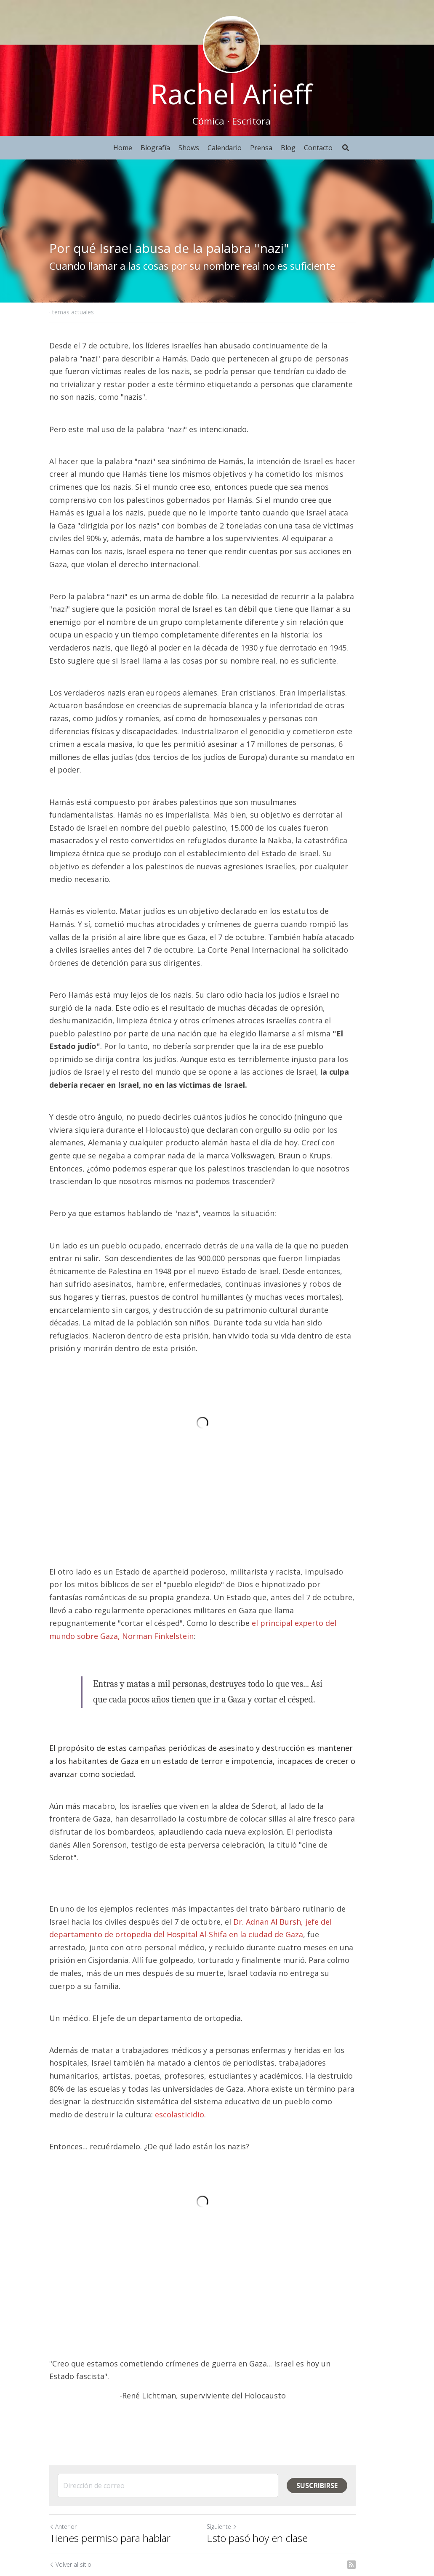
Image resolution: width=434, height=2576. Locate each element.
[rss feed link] (380, 2481)
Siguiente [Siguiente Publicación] (236, 2443)
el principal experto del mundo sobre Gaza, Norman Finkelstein (198, 1562)
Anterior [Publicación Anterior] (63, 2443)
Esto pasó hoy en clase (271, 2454)
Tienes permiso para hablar (110, 2454)
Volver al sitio (71, 2481)
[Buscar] (345, 147)
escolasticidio (74, 2015)
